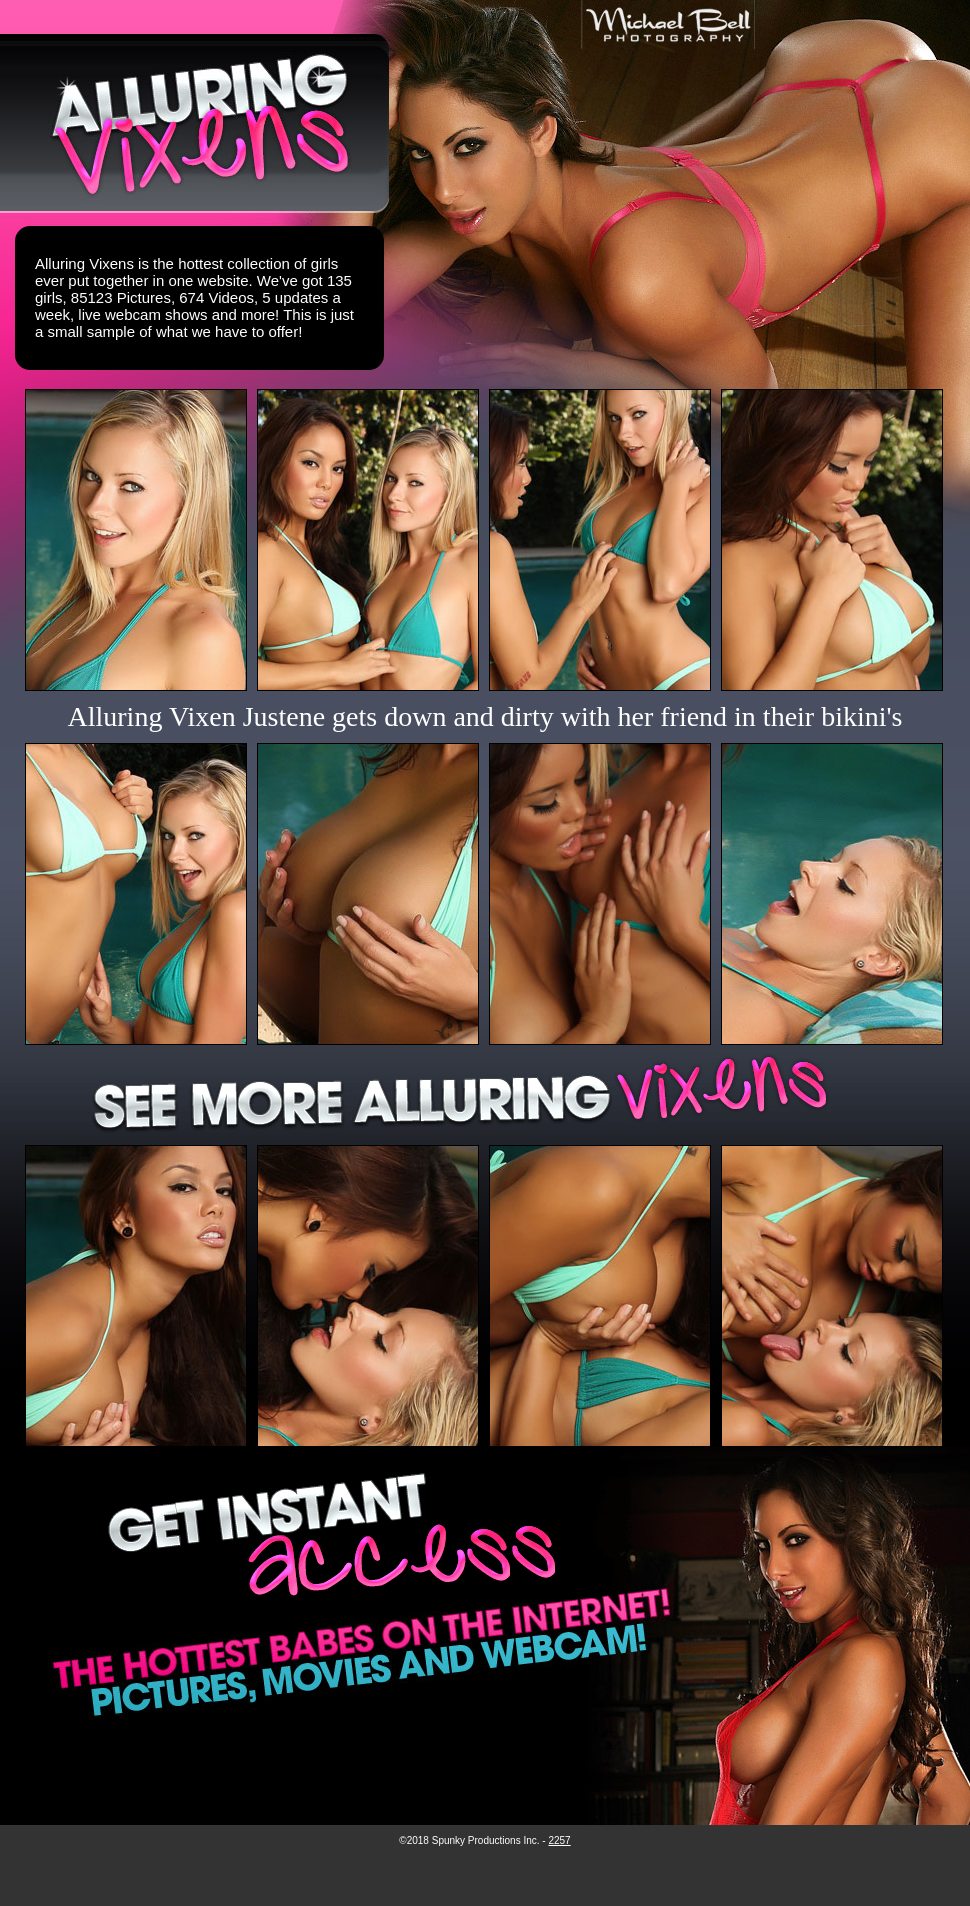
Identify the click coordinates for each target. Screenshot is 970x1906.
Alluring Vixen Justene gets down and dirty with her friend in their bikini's (485, 716)
